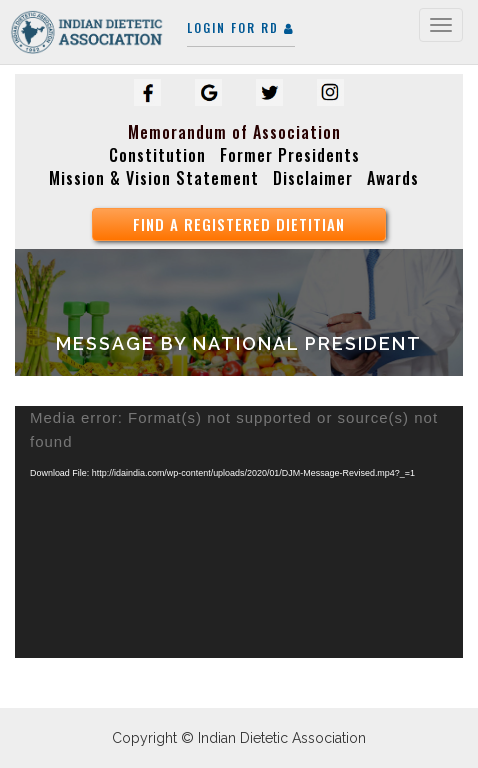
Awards (393, 178)
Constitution (157, 155)
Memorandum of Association (234, 132)
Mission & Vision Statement (154, 178)
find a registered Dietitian (239, 224)
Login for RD (241, 27)
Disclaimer (313, 178)
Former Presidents (290, 155)
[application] (239, 532)
